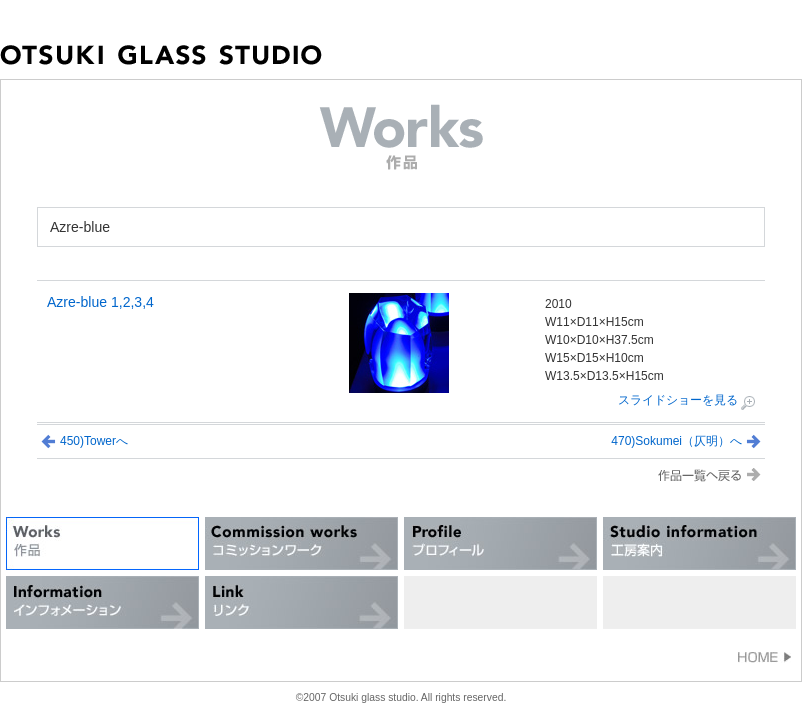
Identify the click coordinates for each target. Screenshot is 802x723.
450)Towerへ (94, 441)
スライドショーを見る (678, 400)
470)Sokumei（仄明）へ (676, 441)
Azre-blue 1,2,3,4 (100, 302)
